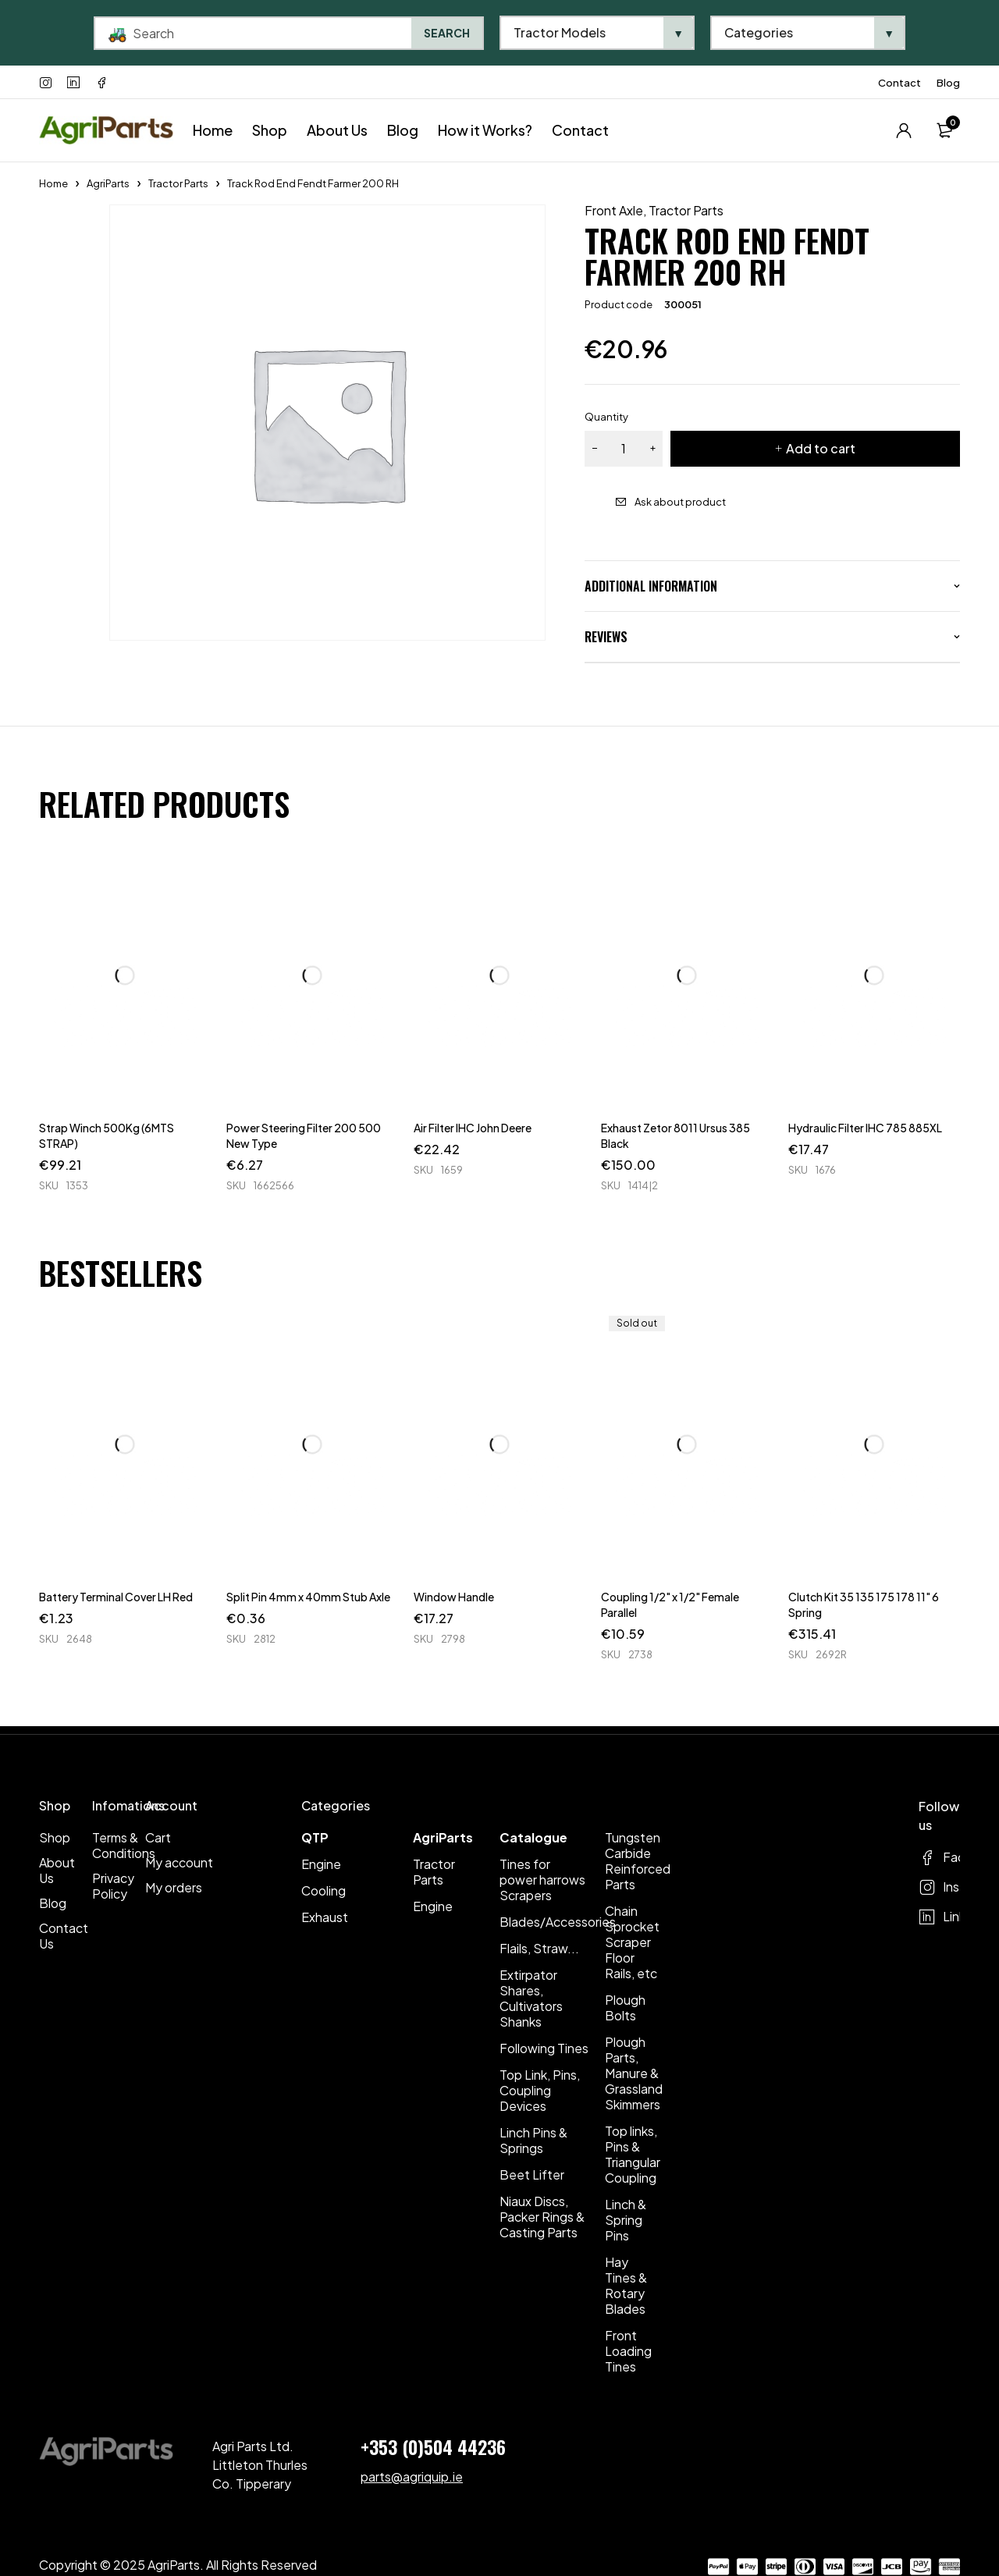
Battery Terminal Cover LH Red (116, 1597)
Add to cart (820, 448)
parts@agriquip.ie (412, 2476)
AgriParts (108, 183)
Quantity (606, 416)
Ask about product (680, 502)
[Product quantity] (624, 449)
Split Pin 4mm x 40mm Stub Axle (308, 1597)
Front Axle (614, 210)
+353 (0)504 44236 (433, 2446)
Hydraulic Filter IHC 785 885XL (865, 1128)
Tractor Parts (178, 183)
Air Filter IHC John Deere (472, 1128)
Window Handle (454, 1597)
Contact (899, 82)
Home (53, 183)
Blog (948, 82)
